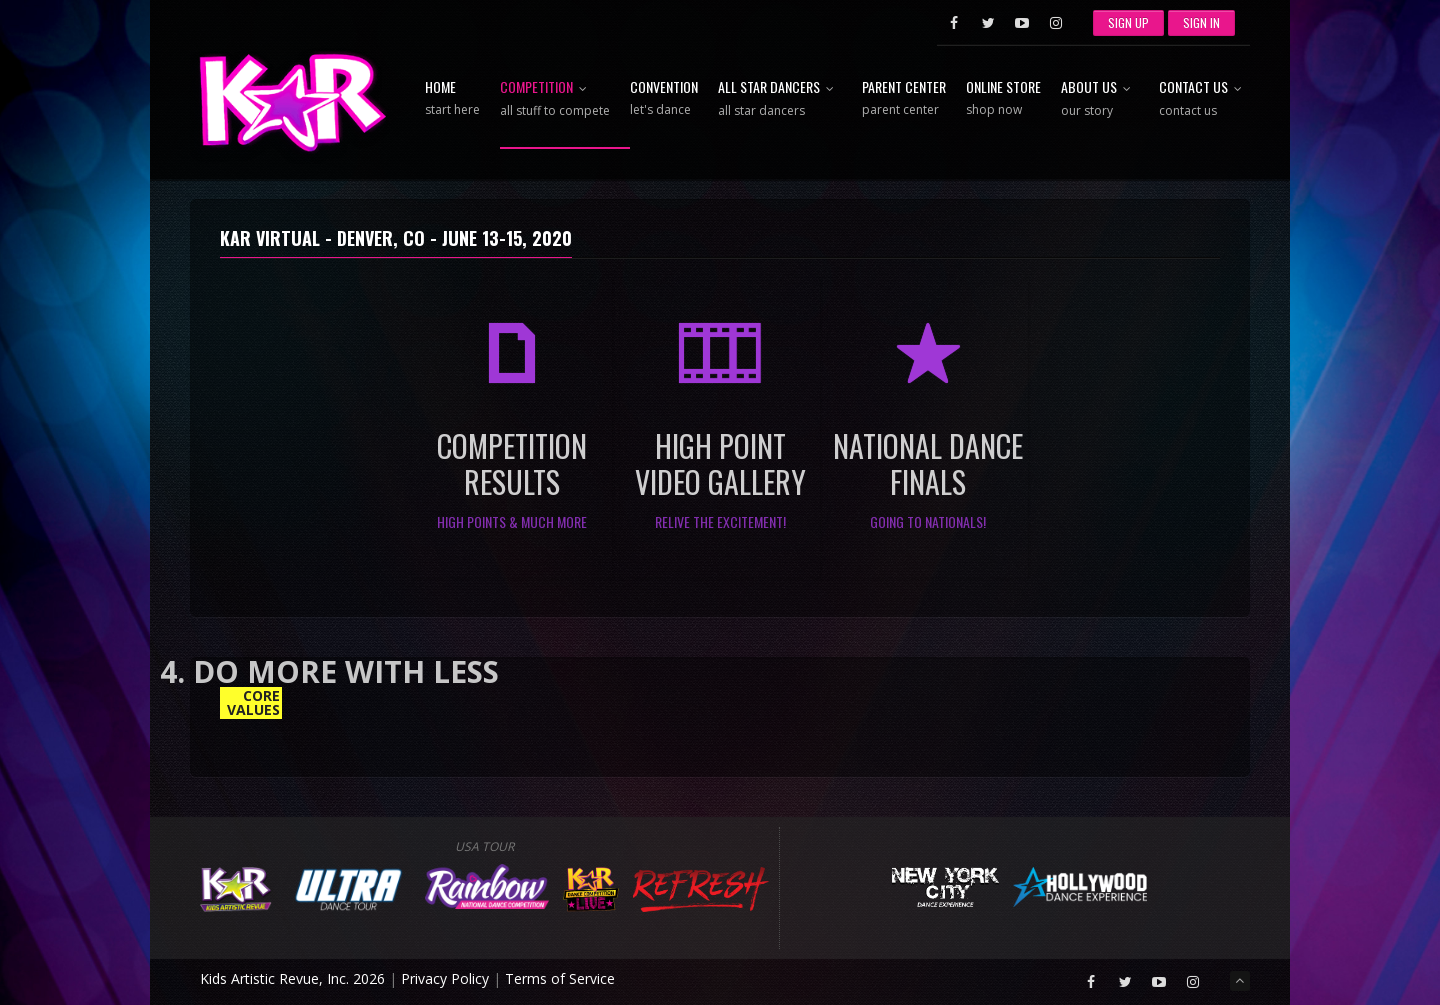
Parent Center (904, 99)
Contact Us (1204, 99)
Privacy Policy (445, 978)
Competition (555, 99)
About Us (1100, 99)
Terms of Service (560, 978)
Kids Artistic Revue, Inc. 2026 (292, 978)
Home (452, 99)
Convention (664, 99)
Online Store (1003, 99)
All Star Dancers (780, 99)
